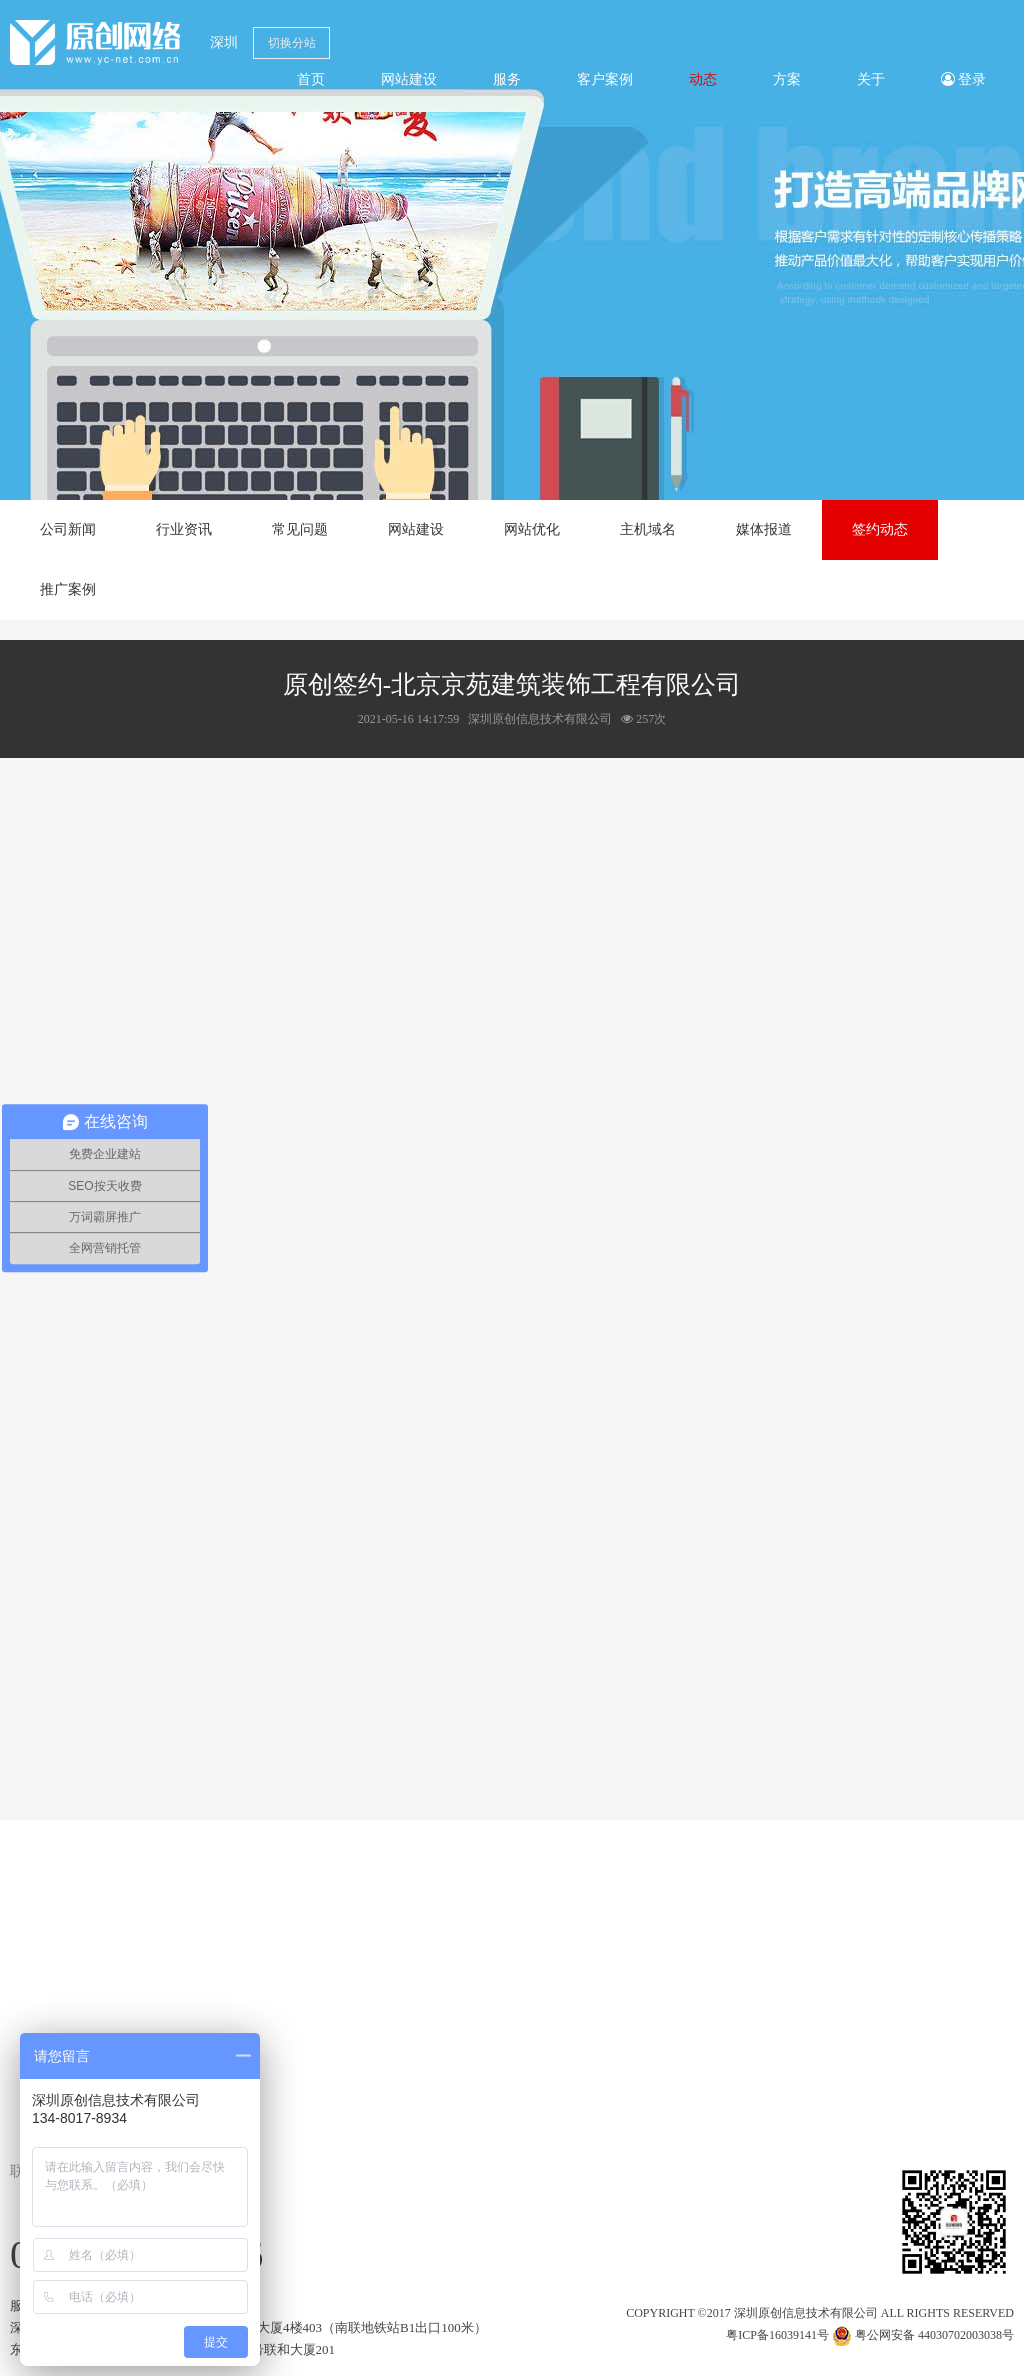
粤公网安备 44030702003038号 (923, 2335)
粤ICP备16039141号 (777, 2335)
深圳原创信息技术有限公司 (806, 2313)
